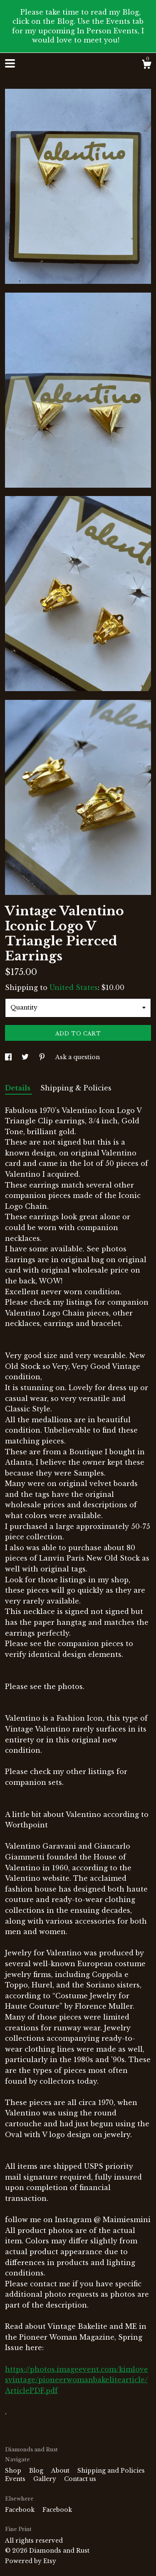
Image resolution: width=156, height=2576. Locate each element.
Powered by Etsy (30, 2561)
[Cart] (146, 65)
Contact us (80, 2479)
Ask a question (77, 1057)
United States (74, 987)
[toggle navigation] (10, 63)
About (61, 2470)
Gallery (45, 2479)
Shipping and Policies (111, 2470)
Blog (37, 2470)
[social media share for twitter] (26, 1057)
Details (18, 1088)
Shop (14, 2470)
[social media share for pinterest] (43, 1057)
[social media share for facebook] (9, 1057)
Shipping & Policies (75, 1088)
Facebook (20, 2509)
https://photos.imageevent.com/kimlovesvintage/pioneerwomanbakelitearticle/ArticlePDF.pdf (76, 2380)
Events (16, 2479)
